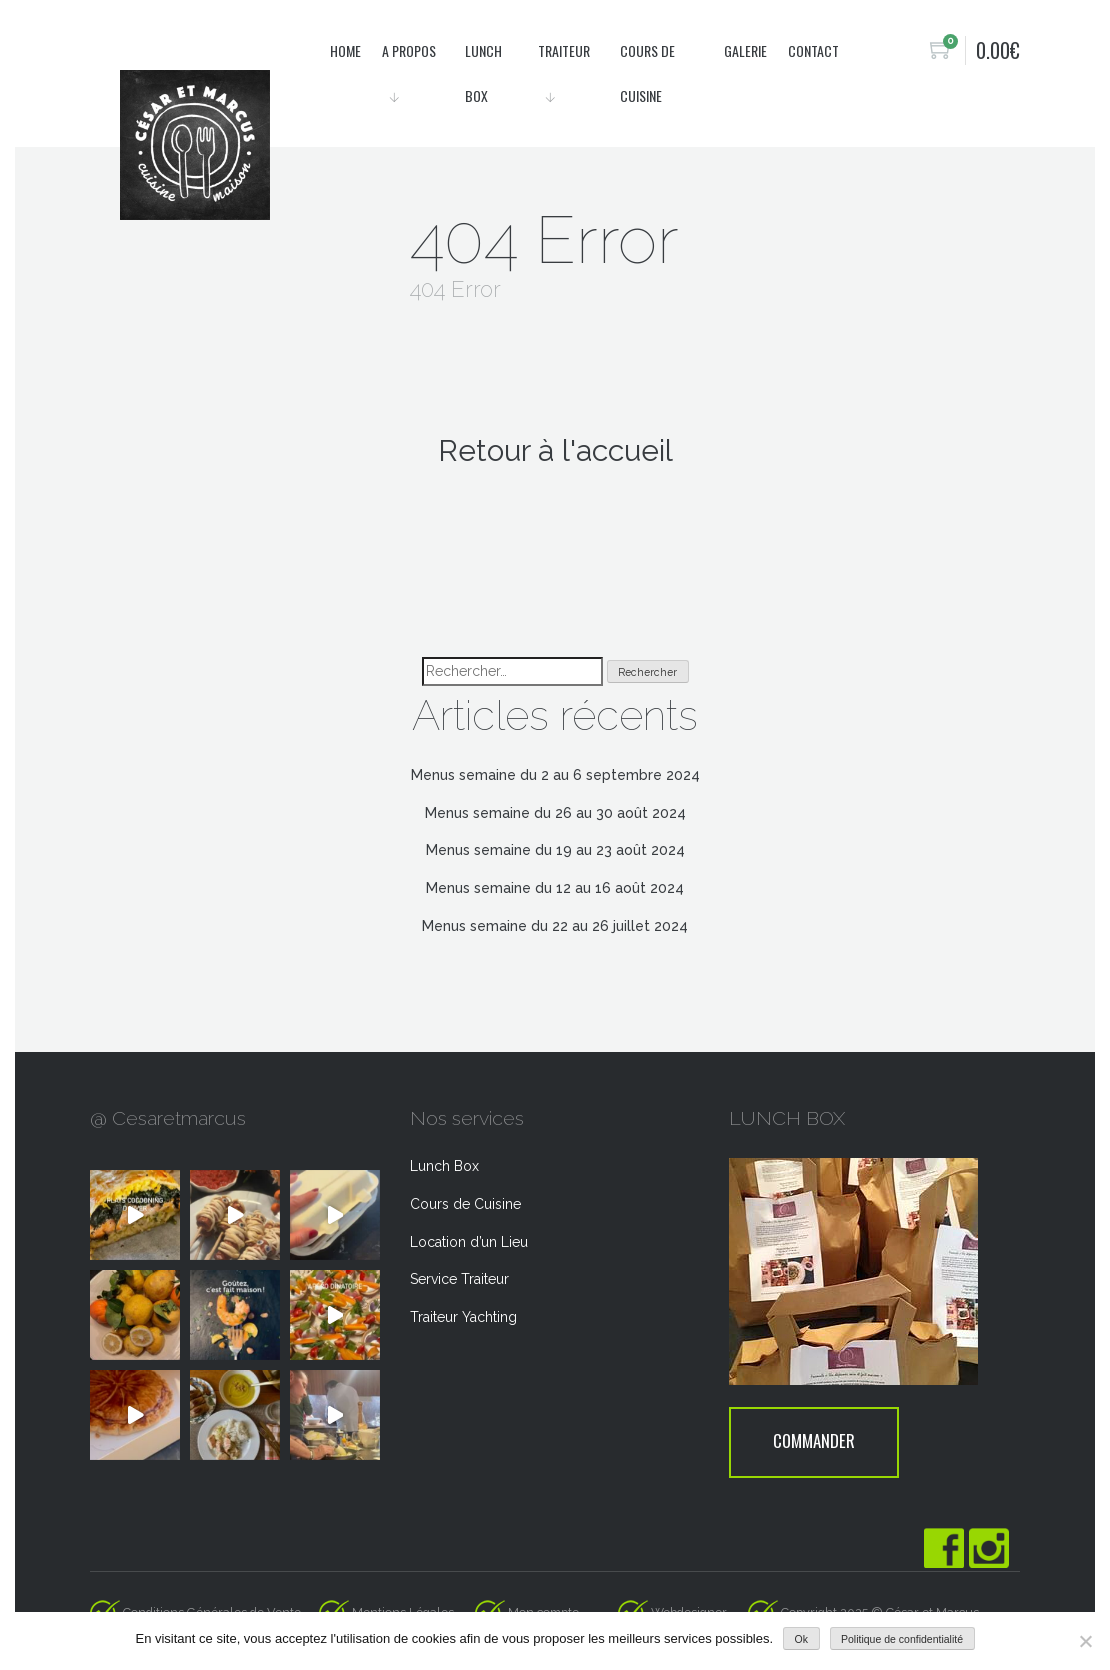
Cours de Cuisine (465, 1204)
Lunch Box (444, 1166)
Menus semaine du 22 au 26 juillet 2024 (555, 926)
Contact (813, 50)
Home (345, 50)
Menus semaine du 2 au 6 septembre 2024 (555, 775)
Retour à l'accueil (555, 450)
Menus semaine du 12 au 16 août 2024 (555, 888)
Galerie (745, 50)
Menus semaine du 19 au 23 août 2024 (555, 850)
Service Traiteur (459, 1279)
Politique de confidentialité (902, 1639)
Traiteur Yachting (463, 1317)
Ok (801, 1639)
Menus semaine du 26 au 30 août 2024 (555, 813)
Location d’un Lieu (469, 1242)
